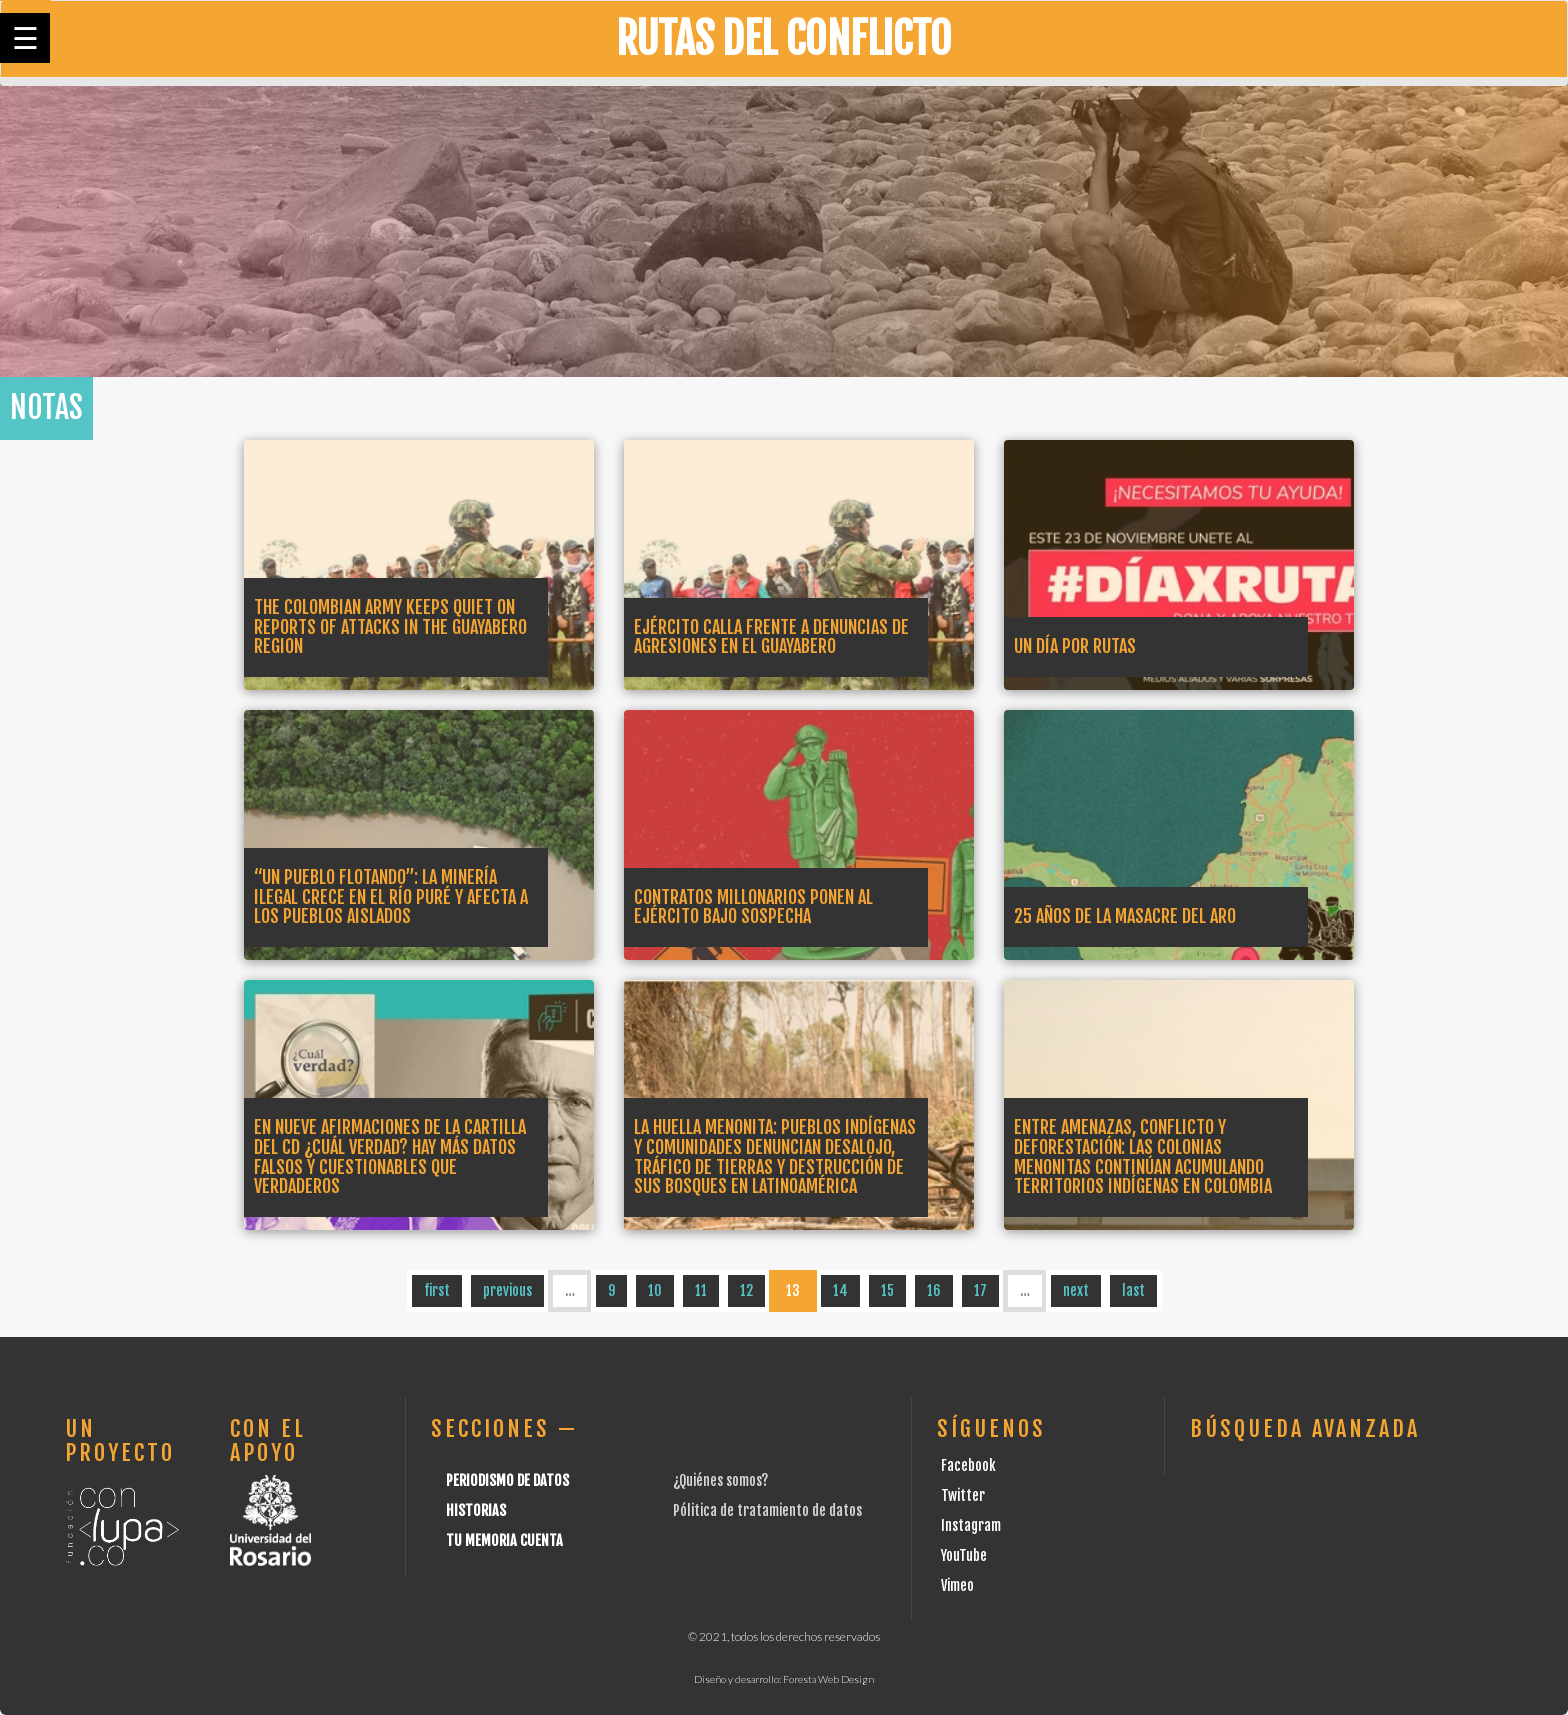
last (1133, 1290)
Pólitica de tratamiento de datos (767, 1510)
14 (840, 1290)
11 (701, 1290)
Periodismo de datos (507, 1480)
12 (746, 1290)
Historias (476, 1510)
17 (980, 1290)
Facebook (968, 1465)
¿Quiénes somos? (720, 1480)
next (1076, 1290)
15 (887, 1290)
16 (934, 1290)
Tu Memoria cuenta (504, 1540)
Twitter (963, 1495)
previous (507, 1290)
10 (655, 1290)
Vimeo (957, 1585)
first (437, 1290)
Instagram (971, 1525)
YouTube (964, 1555)
